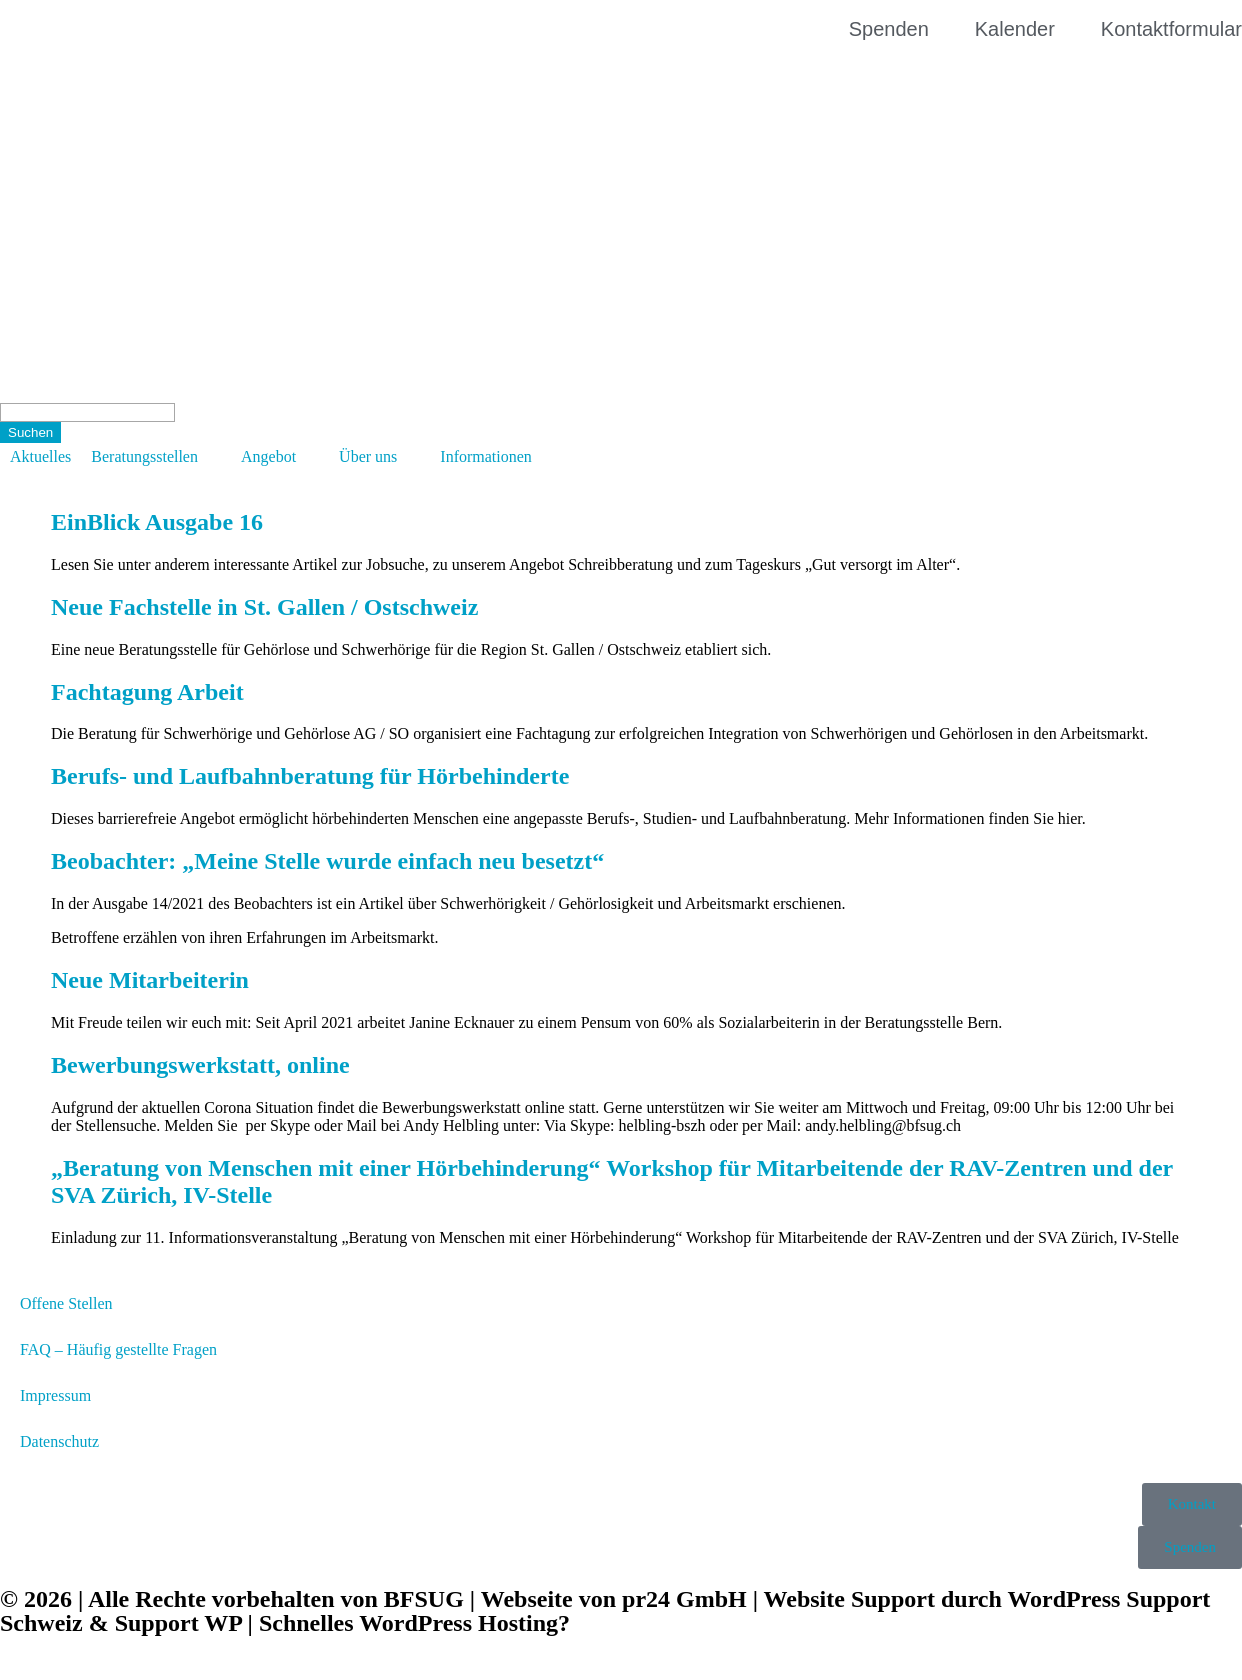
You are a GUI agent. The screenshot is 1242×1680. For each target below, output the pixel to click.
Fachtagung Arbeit (147, 692)
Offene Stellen (66, 1303)
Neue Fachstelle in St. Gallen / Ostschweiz (264, 607)
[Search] (87, 412)
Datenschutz (59, 1441)
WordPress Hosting (458, 1623)
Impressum (55, 1395)
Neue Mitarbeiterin (150, 980)
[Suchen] (30, 432)
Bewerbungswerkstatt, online (200, 1065)
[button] (156, 457)
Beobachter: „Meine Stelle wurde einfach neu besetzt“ (327, 861)
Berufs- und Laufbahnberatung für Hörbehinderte (310, 776)
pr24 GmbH (684, 1599)
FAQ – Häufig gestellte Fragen (118, 1349)
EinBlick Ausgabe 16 (157, 522)
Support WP (178, 1623)
